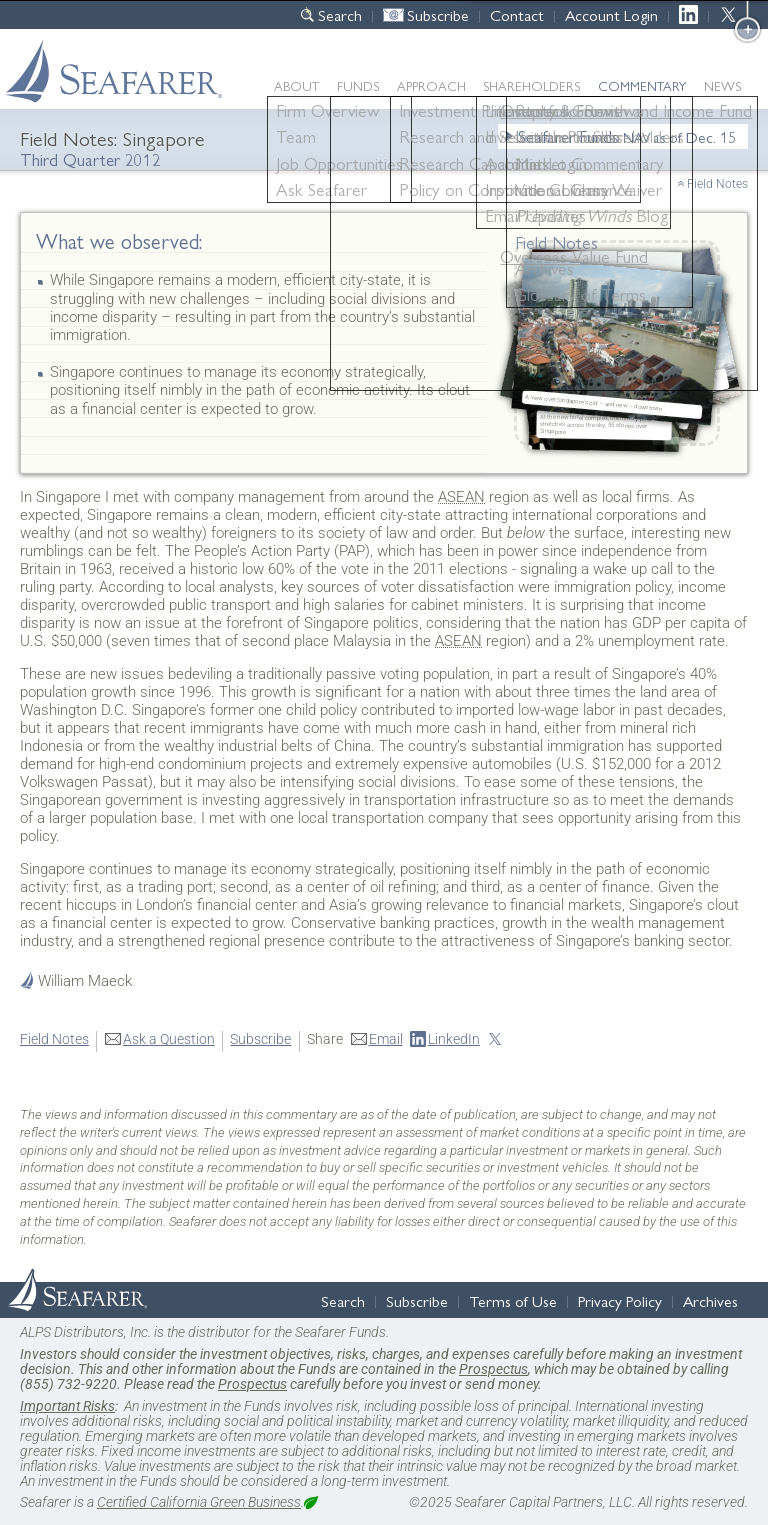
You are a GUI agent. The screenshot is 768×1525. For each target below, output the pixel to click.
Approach (431, 85)
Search (340, 14)
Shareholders (531, 85)
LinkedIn (693, 14)
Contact (517, 14)
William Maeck (85, 981)
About (296, 85)
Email (386, 1039)
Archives (710, 1300)
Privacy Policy (620, 1300)
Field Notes (717, 184)
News (722, 85)
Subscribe (438, 14)
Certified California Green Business (199, 1502)
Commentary (642, 85)
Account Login (611, 14)
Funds (358, 85)
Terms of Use (513, 1300)
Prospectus (493, 1369)
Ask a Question (169, 1039)
